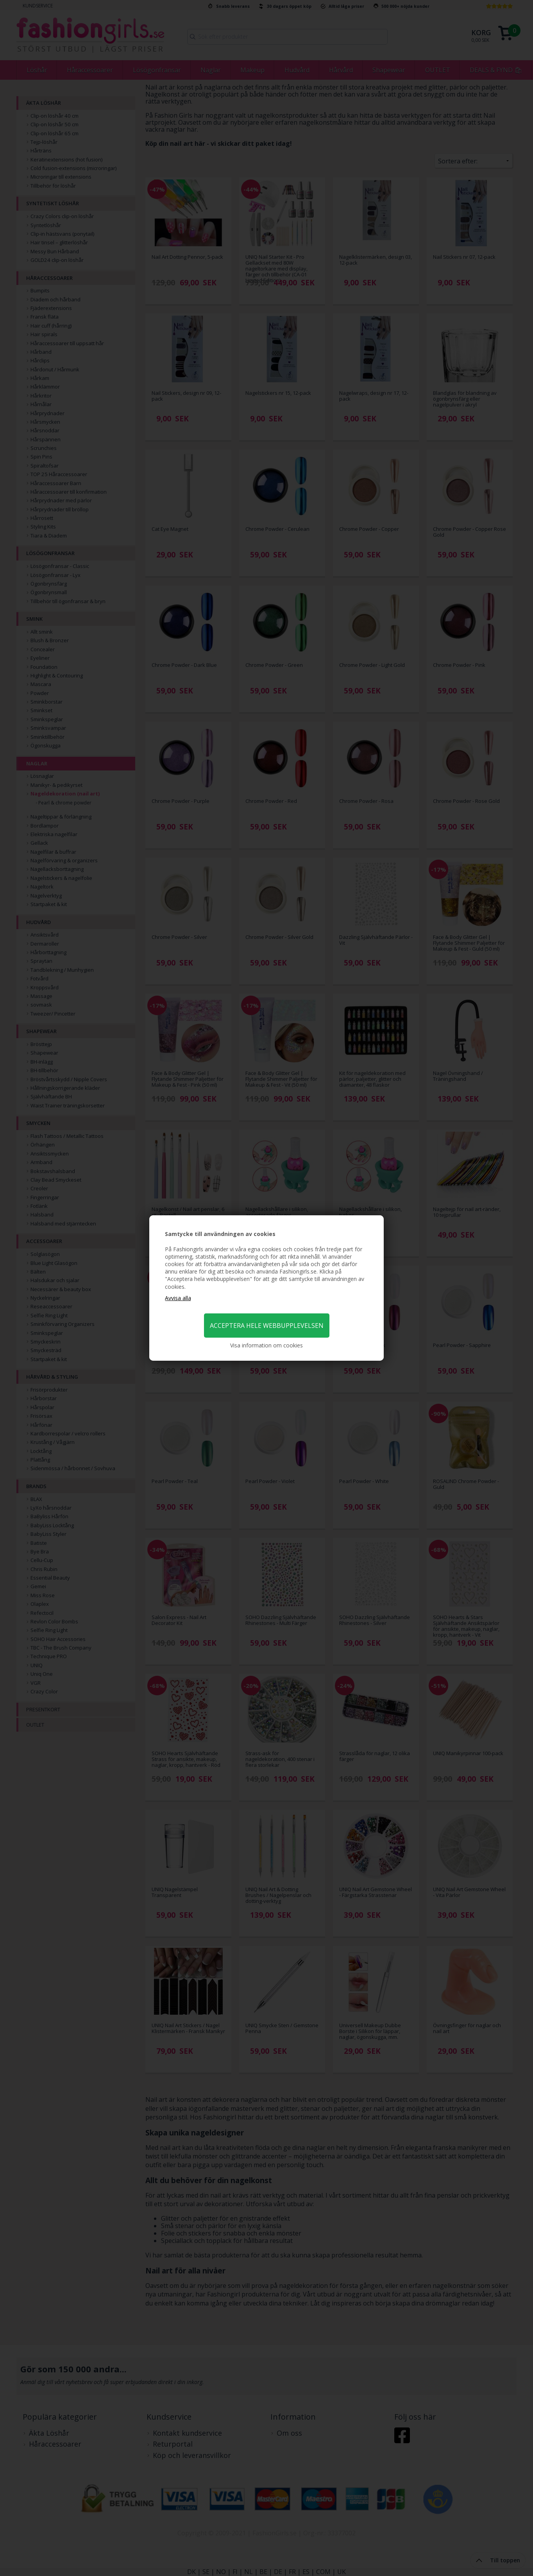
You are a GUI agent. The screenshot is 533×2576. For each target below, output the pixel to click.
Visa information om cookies (266, 1345)
